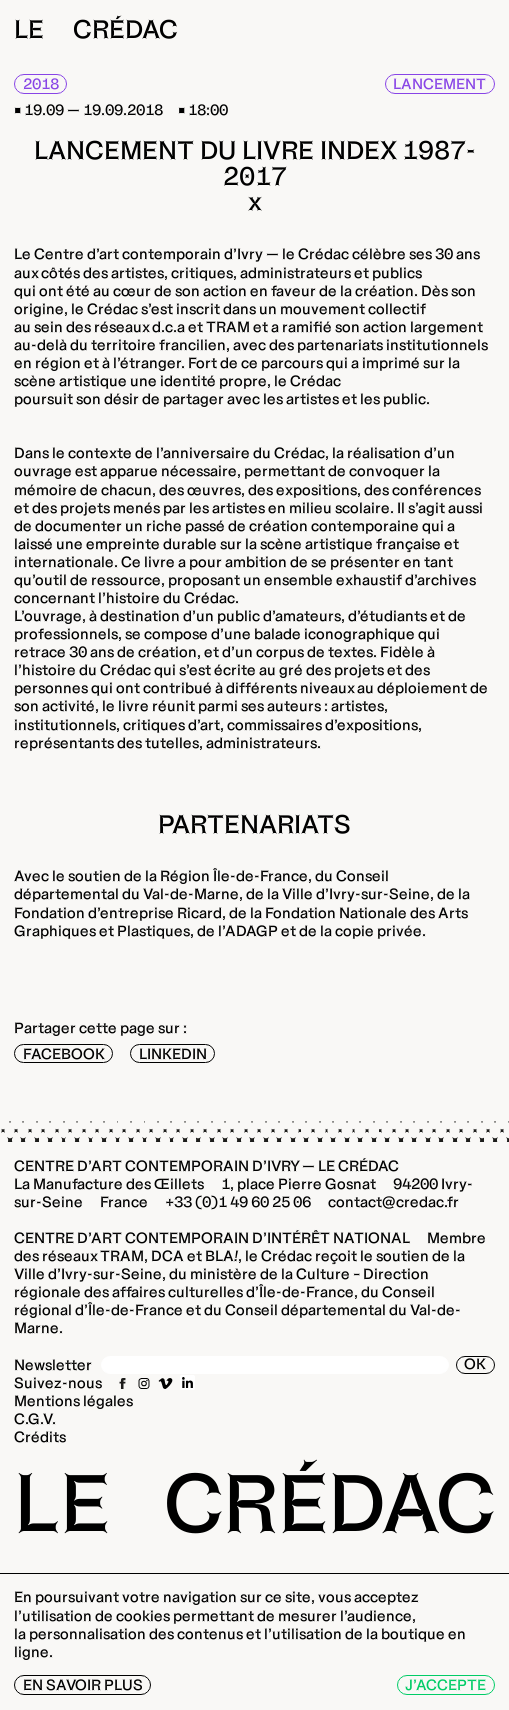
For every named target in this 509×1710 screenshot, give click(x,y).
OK (475, 1364)
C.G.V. (35, 1418)
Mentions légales (73, 1400)
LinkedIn (173, 1053)
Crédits (40, 1436)
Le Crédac (96, 29)
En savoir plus (83, 1684)
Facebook (64, 1053)
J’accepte (445, 1684)
